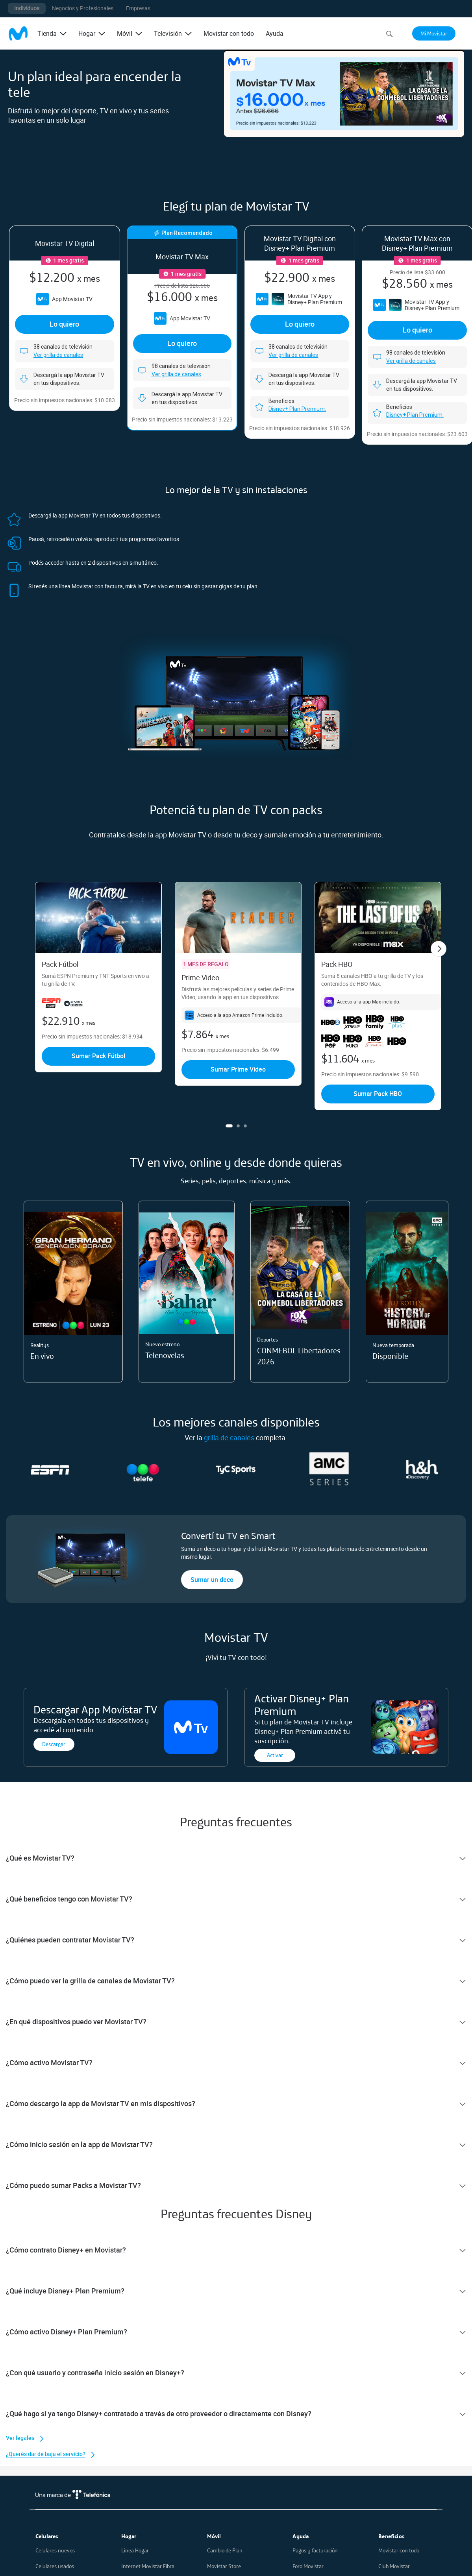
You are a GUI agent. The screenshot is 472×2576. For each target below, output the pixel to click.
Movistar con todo (229, 33)
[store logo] (18, 33)
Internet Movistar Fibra (147, 2566)
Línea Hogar (135, 2550)
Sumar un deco (212, 1579)
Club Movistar (394, 2566)
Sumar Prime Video (238, 1069)
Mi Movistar (433, 33)
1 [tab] (229, 1125)
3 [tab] (245, 1125)
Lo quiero (64, 324)
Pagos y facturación (315, 2550)
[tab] (236, 1857)
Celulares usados (54, 2566)
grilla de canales (229, 1437)
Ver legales (20, 2437)
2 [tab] (238, 1125)
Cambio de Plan (224, 2550)
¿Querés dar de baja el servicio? (45, 2454)
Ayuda (274, 33)
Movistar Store (224, 2566)
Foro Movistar (308, 2566)
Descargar (53, 1744)
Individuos (26, 8)
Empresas (138, 8)
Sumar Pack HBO (378, 1093)
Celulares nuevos (55, 2550)
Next (438, 949)
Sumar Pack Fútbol (98, 1055)
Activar (275, 1755)
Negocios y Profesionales (82, 8)
